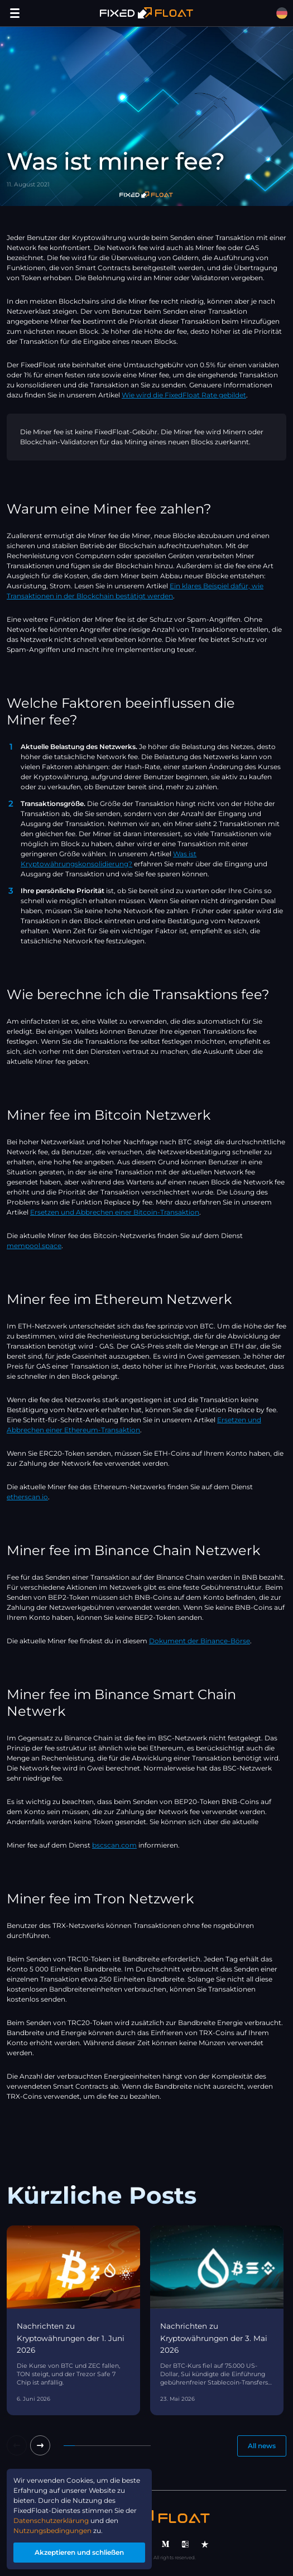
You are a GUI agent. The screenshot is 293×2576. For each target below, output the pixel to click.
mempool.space (34, 1245)
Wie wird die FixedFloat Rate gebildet (184, 395)
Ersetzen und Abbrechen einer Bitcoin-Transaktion (114, 1212)
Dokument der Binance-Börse (199, 1641)
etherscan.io (27, 1497)
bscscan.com (114, 1845)
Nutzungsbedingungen (52, 2530)
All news (262, 2445)
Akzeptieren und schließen (79, 2552)
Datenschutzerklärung (51, 2520)
